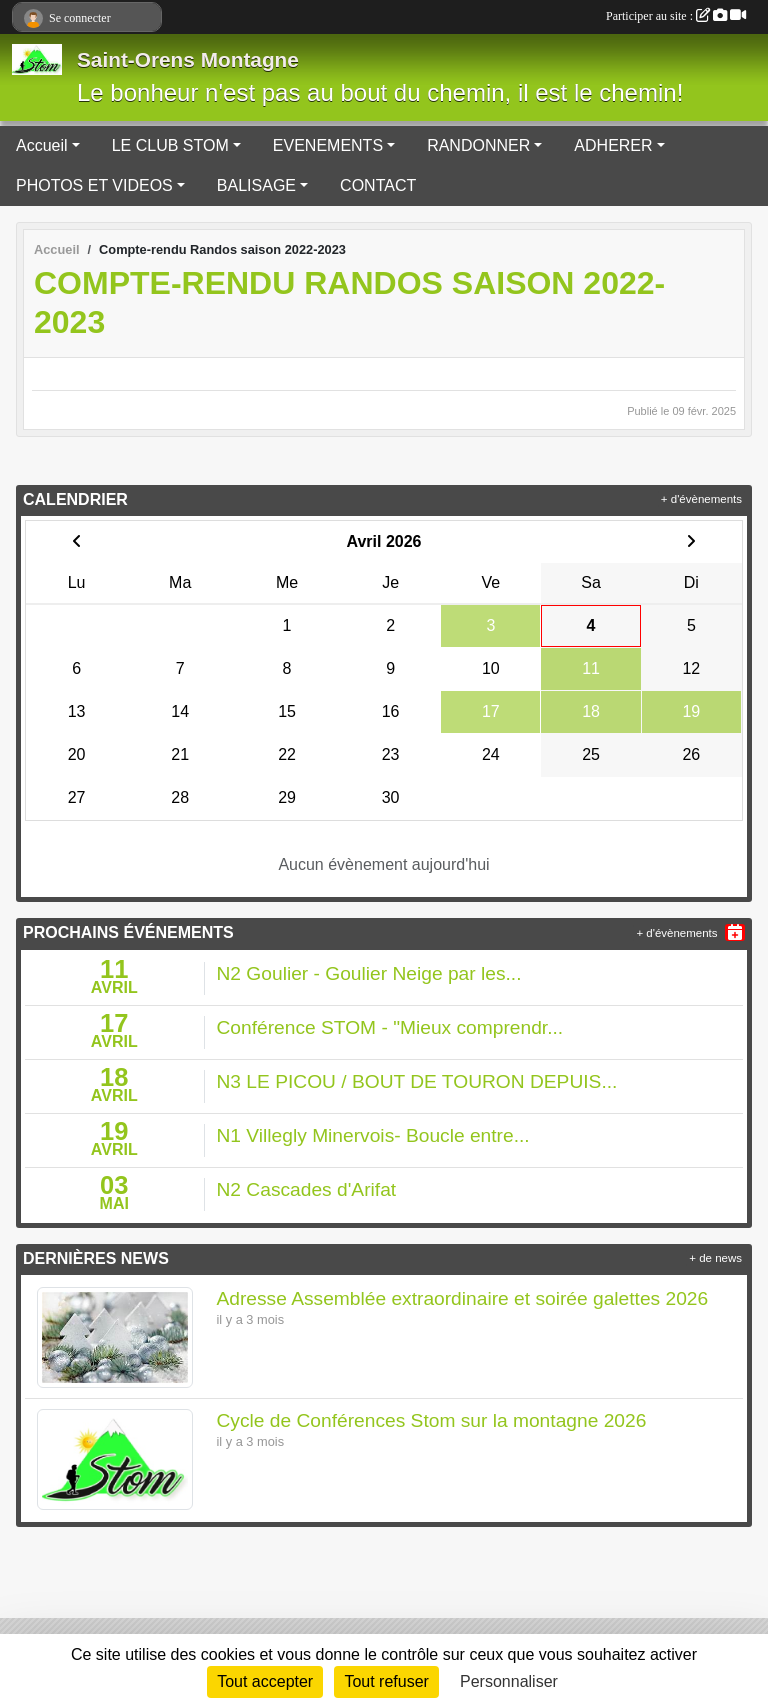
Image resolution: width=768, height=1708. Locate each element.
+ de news (715, 1258)
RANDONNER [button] (478, 145)
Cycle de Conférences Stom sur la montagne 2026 (432, 1420)
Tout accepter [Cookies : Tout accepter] (265, 1681)
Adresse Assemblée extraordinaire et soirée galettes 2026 (463, 1298)
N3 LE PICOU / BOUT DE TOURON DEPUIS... (417, 1081)
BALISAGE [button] (256, 185)
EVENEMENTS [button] (328, 145)
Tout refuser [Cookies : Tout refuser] (386, 1681)
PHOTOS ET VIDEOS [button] (94, 185)
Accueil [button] (42, 145)
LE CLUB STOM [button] (170, 145)
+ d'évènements (701, 499)
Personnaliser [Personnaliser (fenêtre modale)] (509, 1681)
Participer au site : (676, 16)
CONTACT (378, 185)
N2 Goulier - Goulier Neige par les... (369, 973)
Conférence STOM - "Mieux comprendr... (390, 1027)
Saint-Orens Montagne (188, 59)
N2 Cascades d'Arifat (307, 1189)
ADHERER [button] (613, 145)
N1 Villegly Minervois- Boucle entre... (373, 1135)
